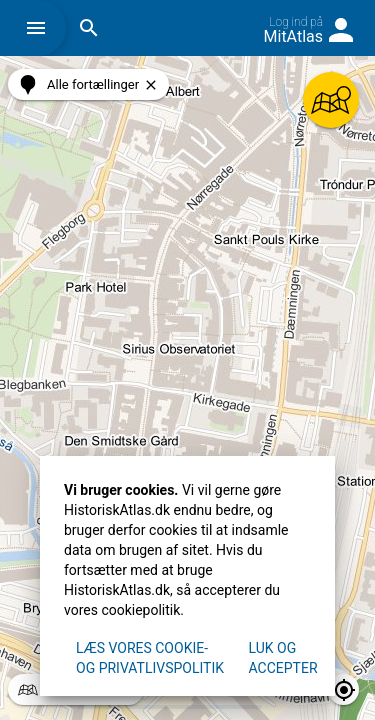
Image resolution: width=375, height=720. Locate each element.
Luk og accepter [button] (283, 658)
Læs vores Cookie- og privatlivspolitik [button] (150, 658)
